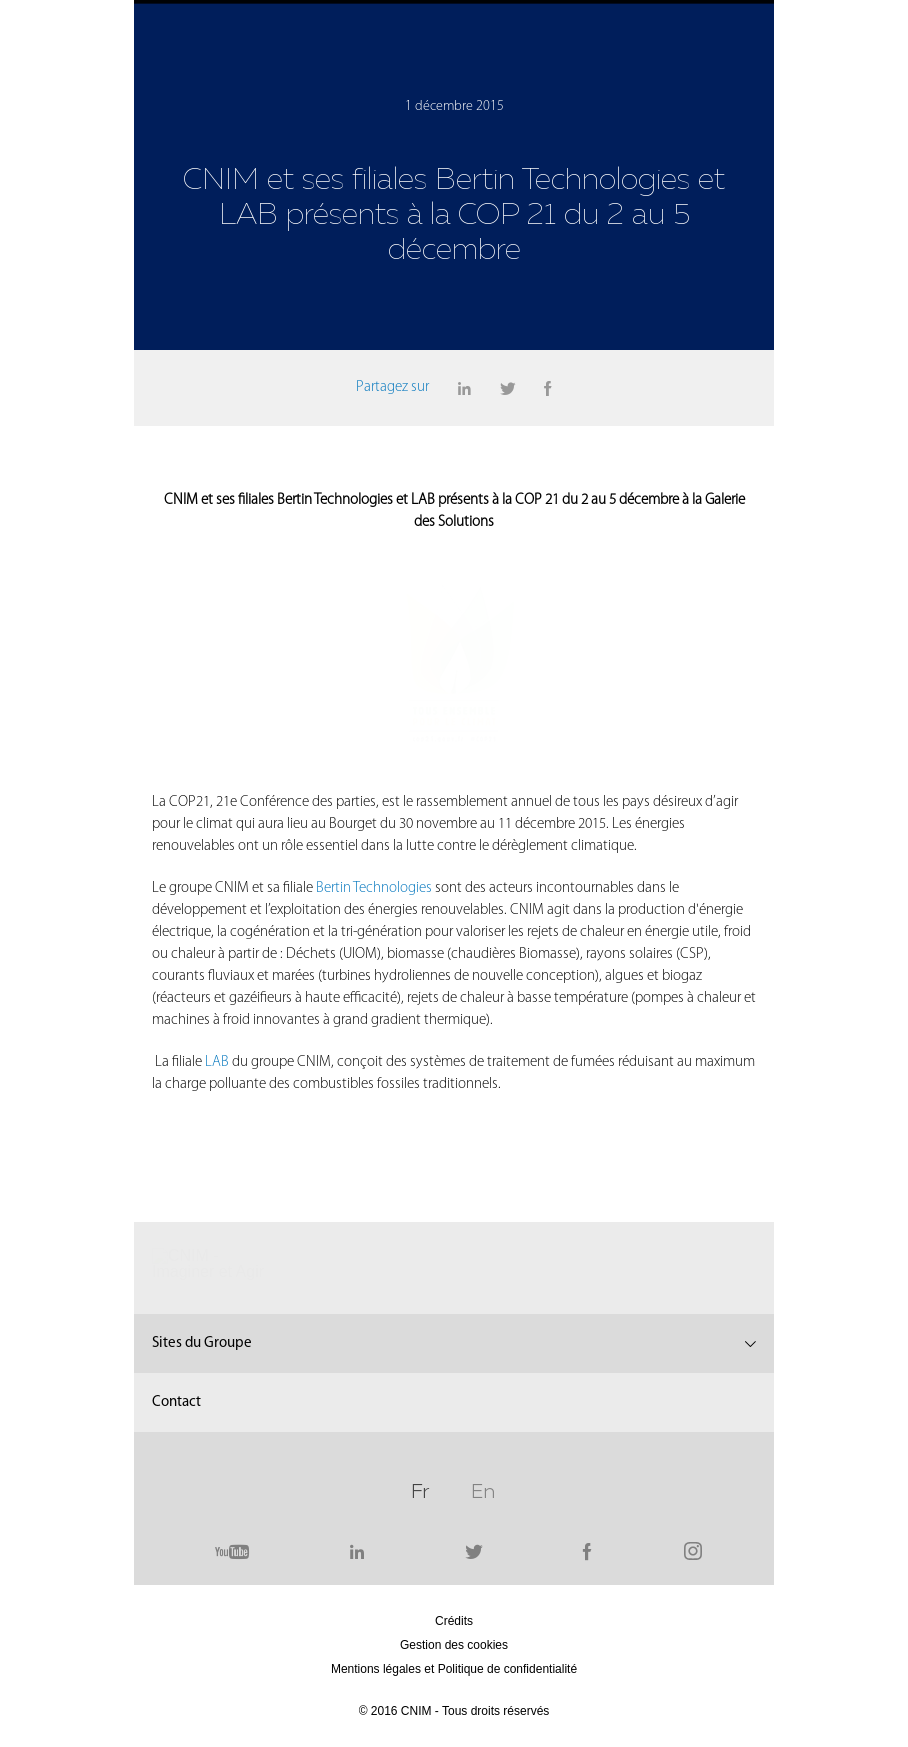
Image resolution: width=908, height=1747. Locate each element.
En (483, 1420)
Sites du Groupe (202, 1275)
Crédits (454, 1553)
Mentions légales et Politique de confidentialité (454, 1601)
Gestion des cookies (454, 1577)
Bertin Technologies (374, 820)
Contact (176, 1334)
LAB (218, 994)
